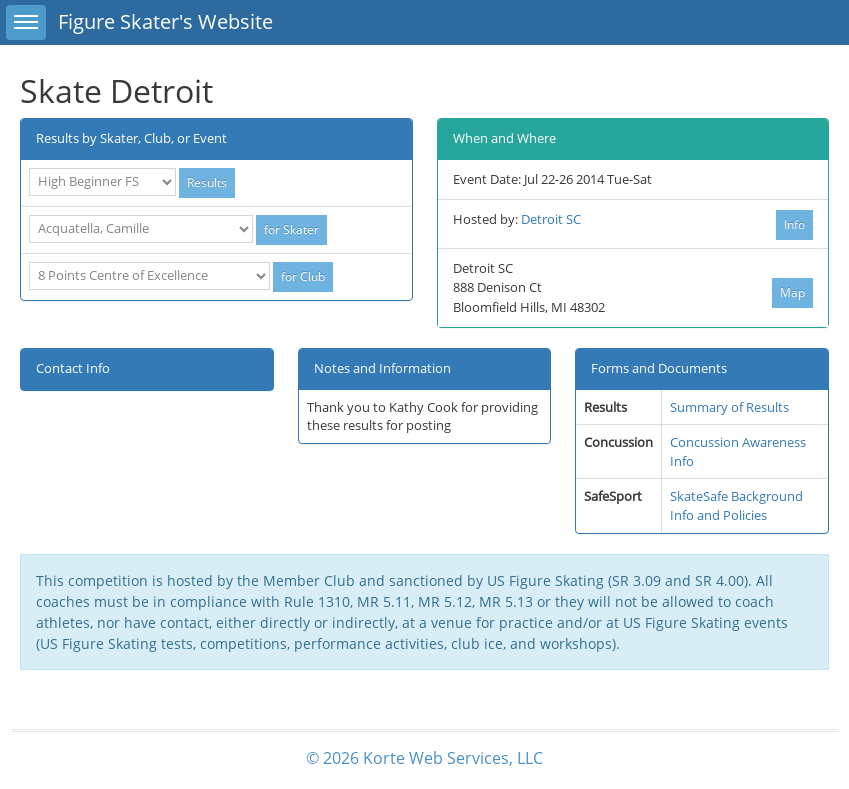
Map (792, 292)
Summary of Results (729, 407)
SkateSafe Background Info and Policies (736, 505)
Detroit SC (551, 219)
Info (794, 224)
